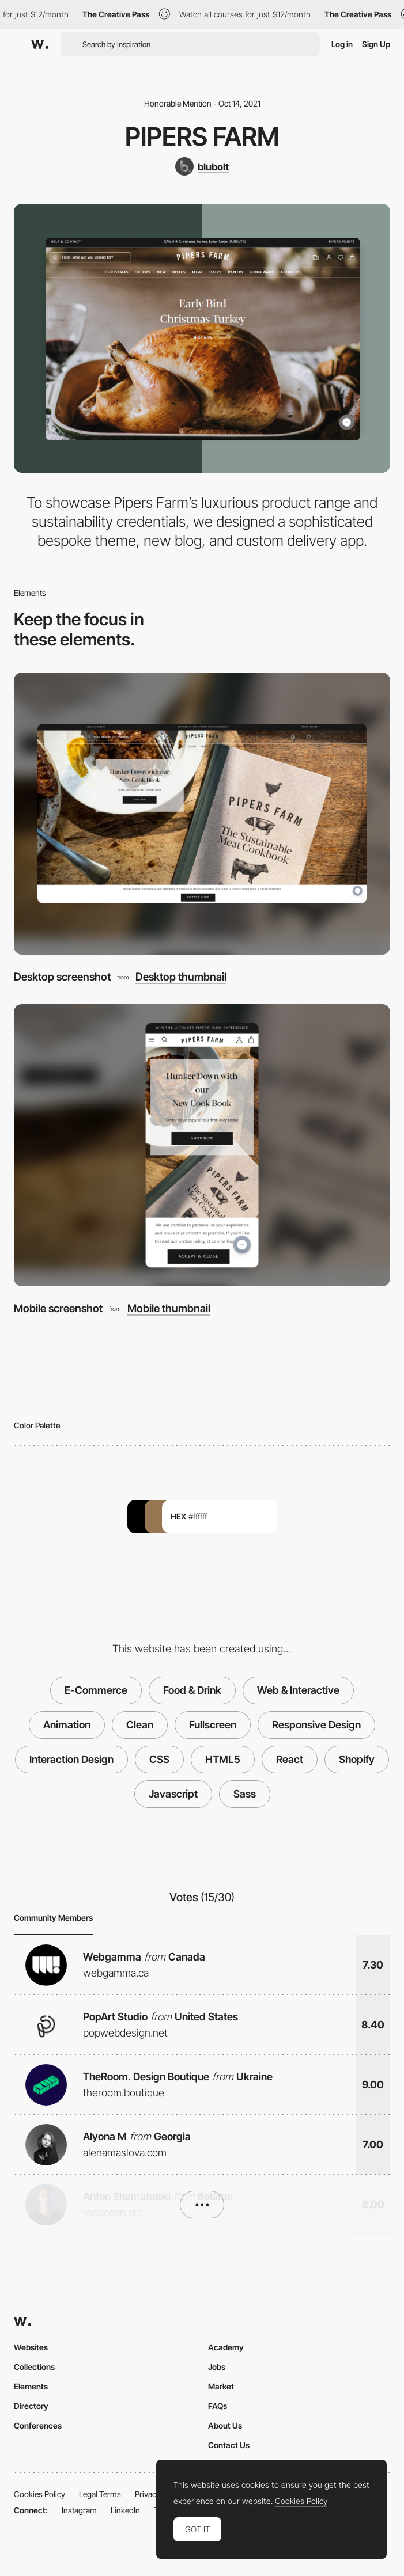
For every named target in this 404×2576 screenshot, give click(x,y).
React (289, 1759)
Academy (226, 2347)
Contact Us (229, 2445)
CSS (159, 1759)
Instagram (79, 2510)
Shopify (357, 1759)
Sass (244, 1794)
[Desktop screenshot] (202, 814)
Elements (31, 2386)
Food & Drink (192, 1690)
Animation (66, 1725)
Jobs (216, 2367)
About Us (225, 2425)
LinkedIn (125, 2510)
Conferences (38, 2425)
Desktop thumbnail (180, 976)
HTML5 (222, 1759)
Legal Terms (100, 2494)
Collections (34, 2367)
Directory (31, 2406)
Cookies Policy (39, 2494)
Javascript (173, 1794)
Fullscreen (212, 1725)
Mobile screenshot (58, 1308)
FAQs (217, 2406)
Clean (139, 1725)
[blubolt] (202, 166)
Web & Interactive (298, 1690)
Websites (31, 2347)
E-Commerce (96, 1690)
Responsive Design (316, 1725)
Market (221, 2386)
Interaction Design (71, 1759)
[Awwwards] (39, 44)
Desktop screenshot (62, 976)
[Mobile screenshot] (202, 1145)
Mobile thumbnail (168, 1308)
